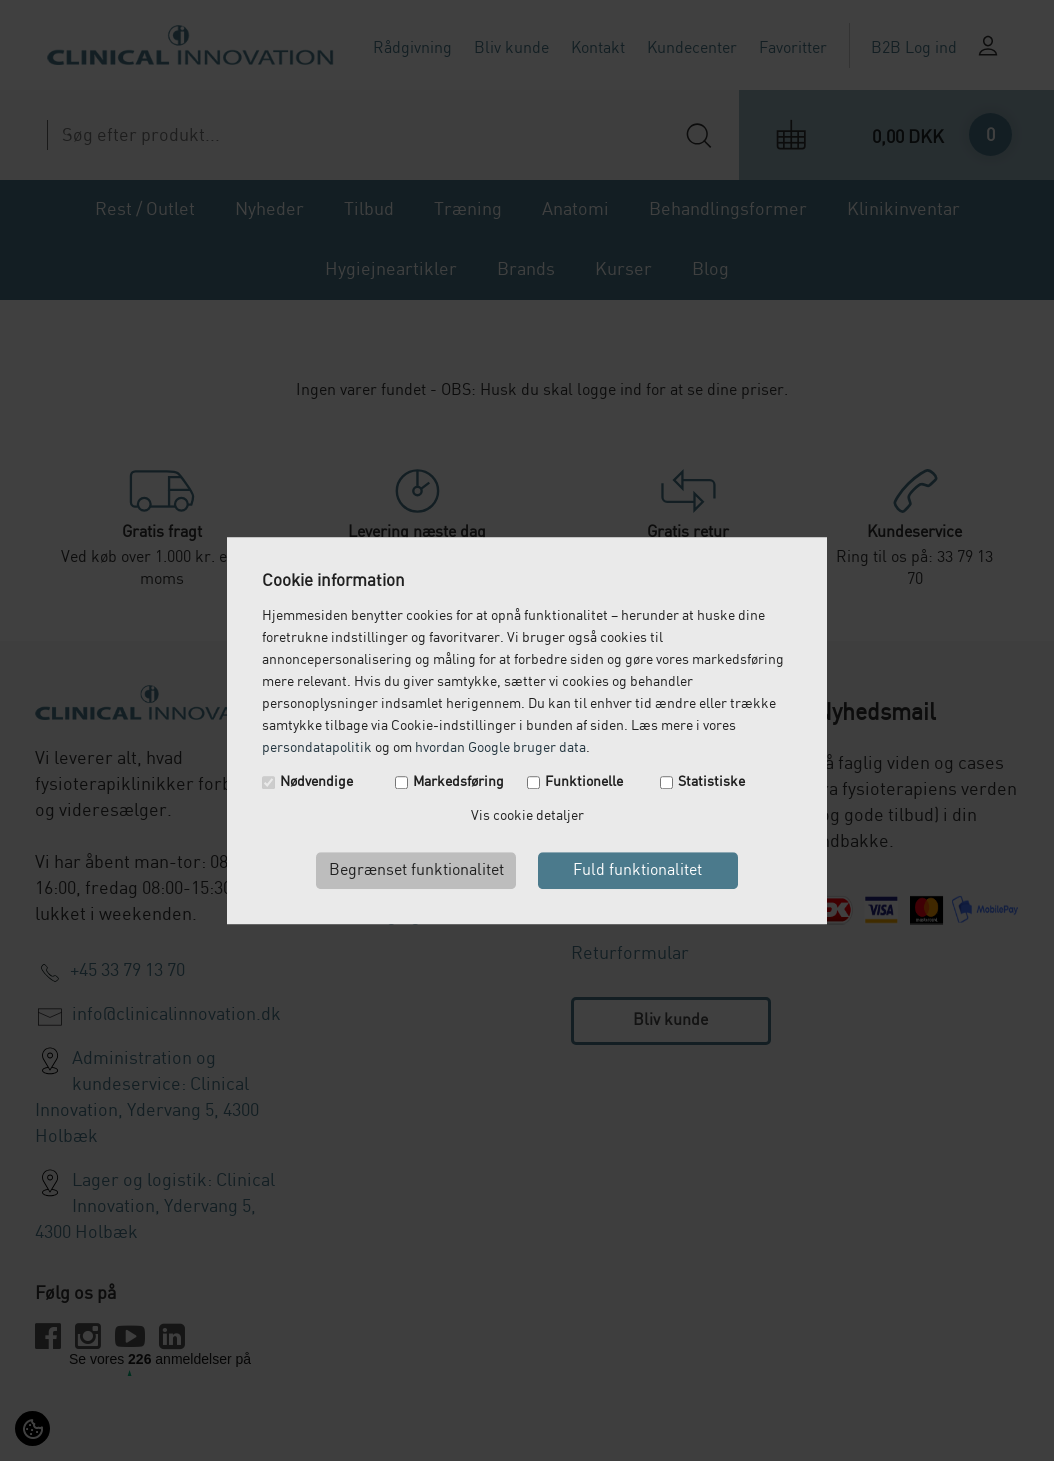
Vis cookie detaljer (527, 816)
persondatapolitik (317, 748)
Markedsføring (458, 782)
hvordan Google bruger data (500, 748)
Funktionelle (584, 782)
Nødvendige (316, 782)
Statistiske (711, 782)
